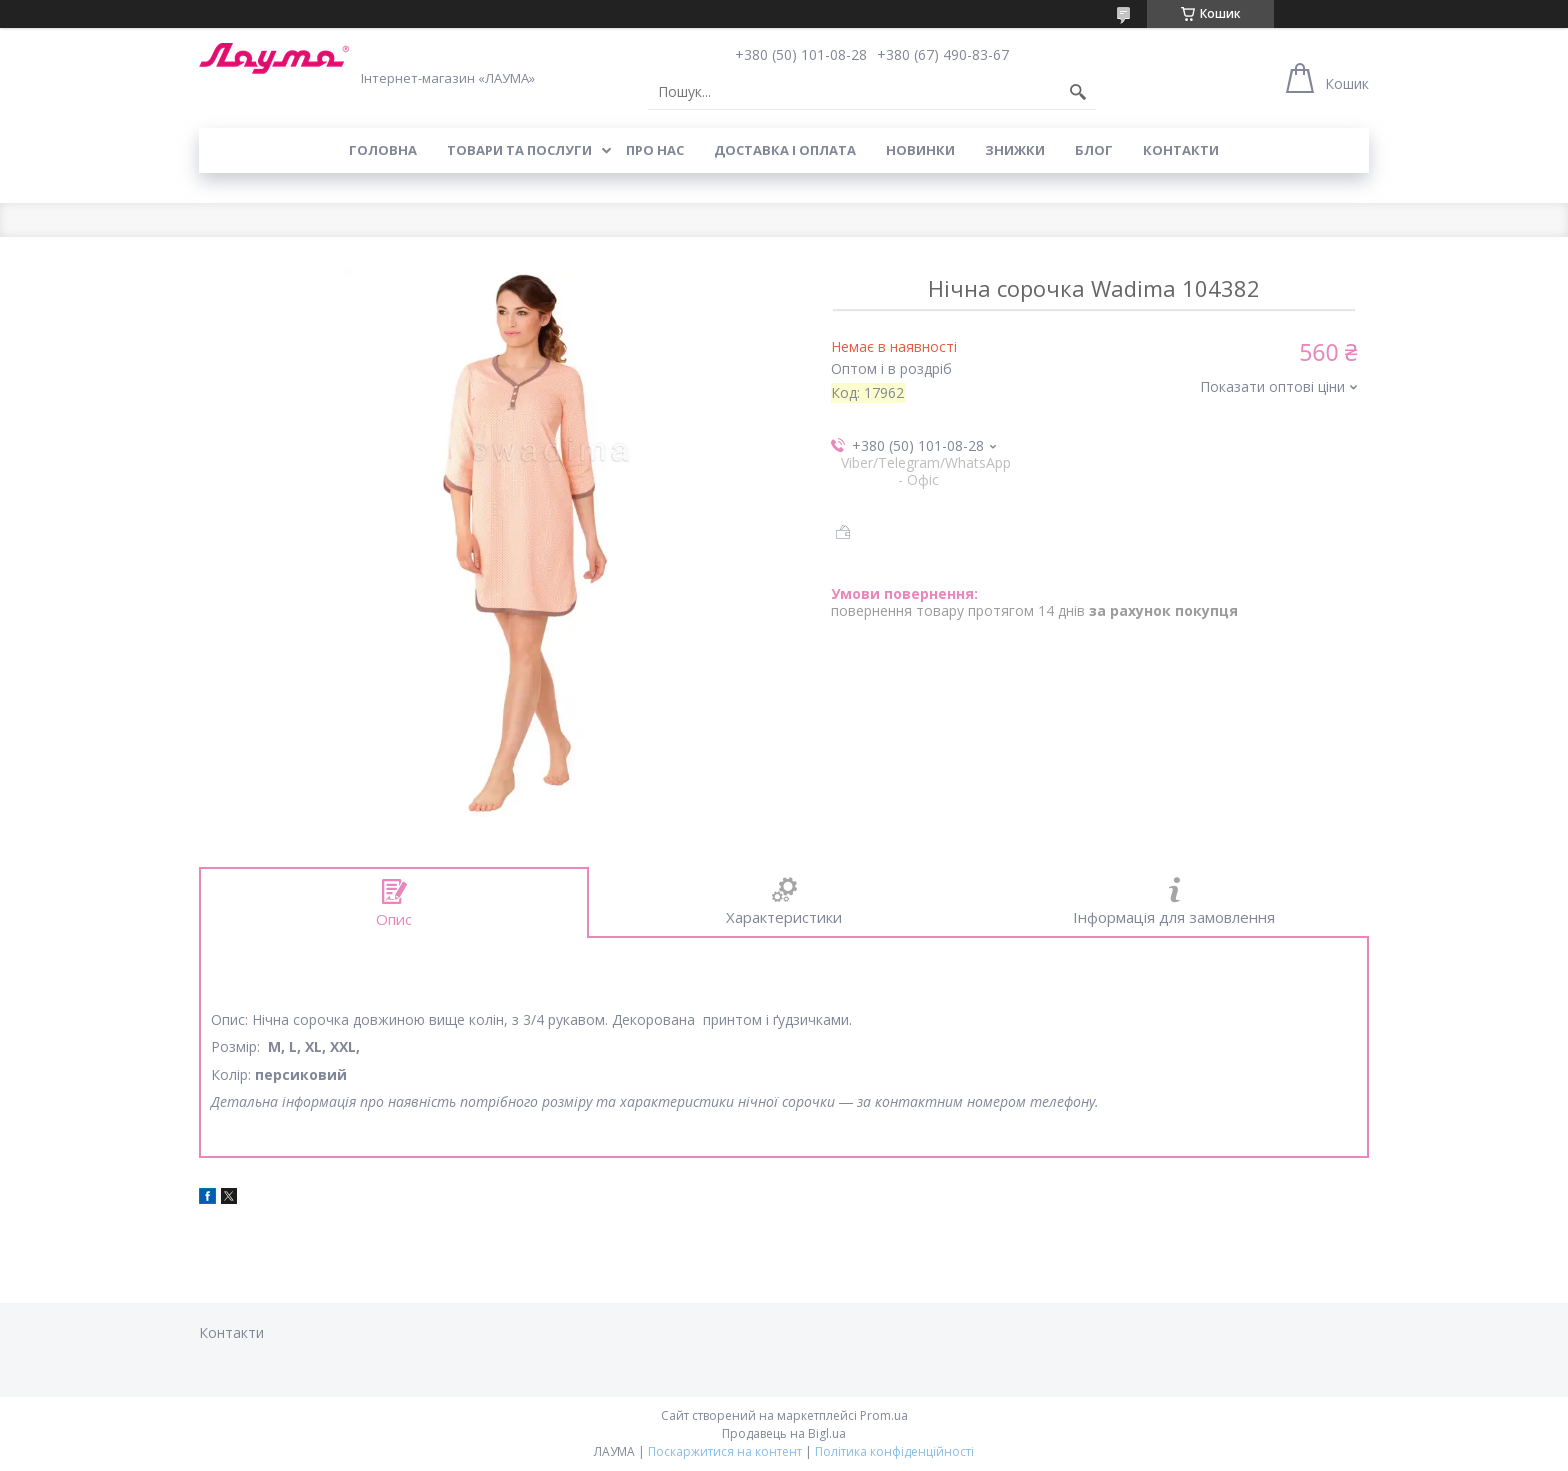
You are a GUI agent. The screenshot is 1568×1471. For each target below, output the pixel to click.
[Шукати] (1078, 92)
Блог (1094, 150)
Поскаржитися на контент (725, 1451)
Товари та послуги (519, 150)
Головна (383, 150)
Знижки (1015, 150)
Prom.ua (884, 1415)
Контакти (1181, 150)
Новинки (920, 150)
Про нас (655, 150)
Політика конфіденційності (894, 1451)
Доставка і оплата (785, 150)
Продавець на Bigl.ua (784, 1433)
